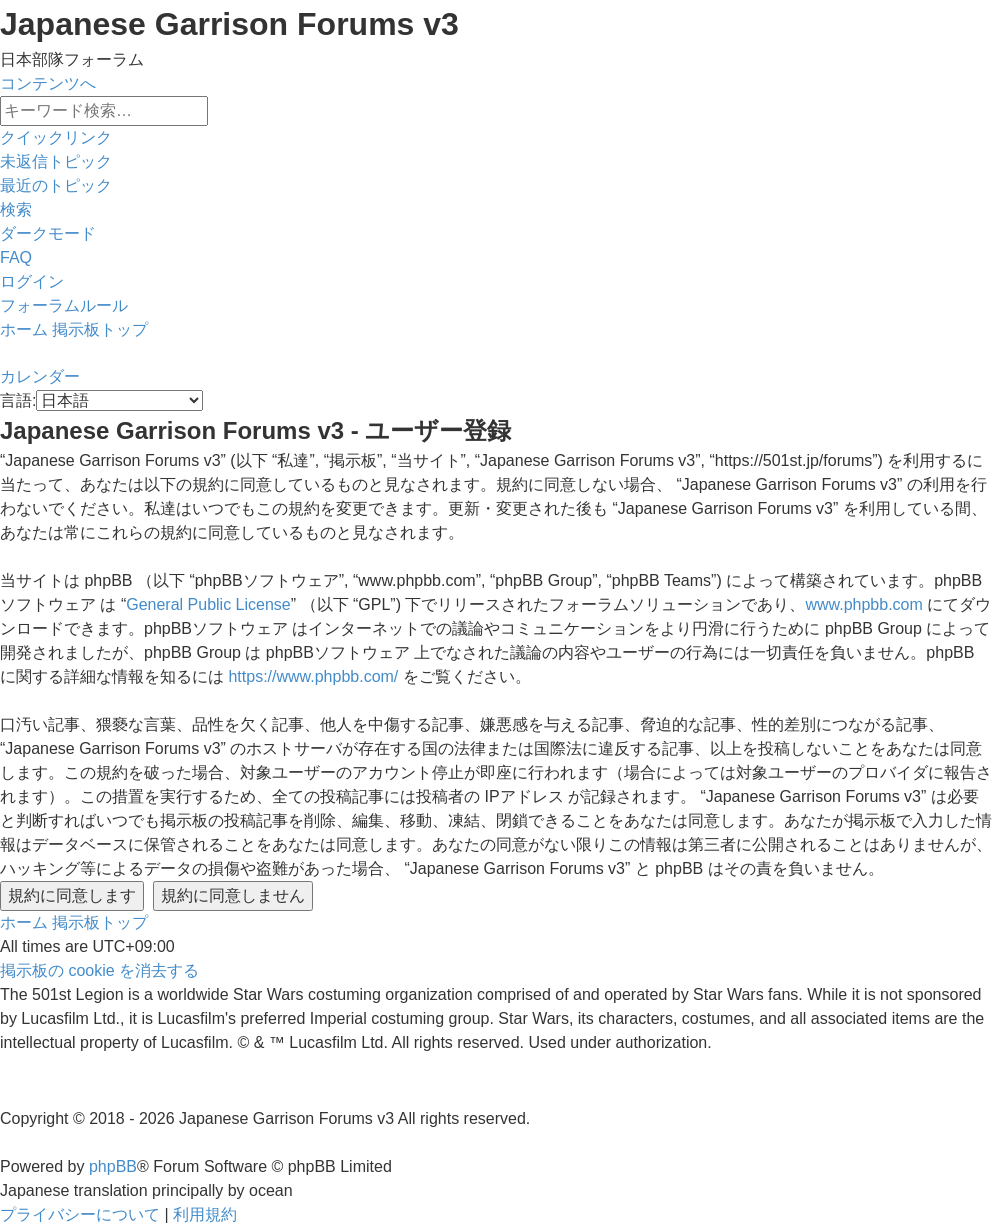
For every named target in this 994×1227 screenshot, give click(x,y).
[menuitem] (56, 161)
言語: (18, 400)
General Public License (208, 604)
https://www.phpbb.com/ (313, 676)
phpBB (113, 1166)
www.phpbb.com (863, 604)
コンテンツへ (48, 83)
